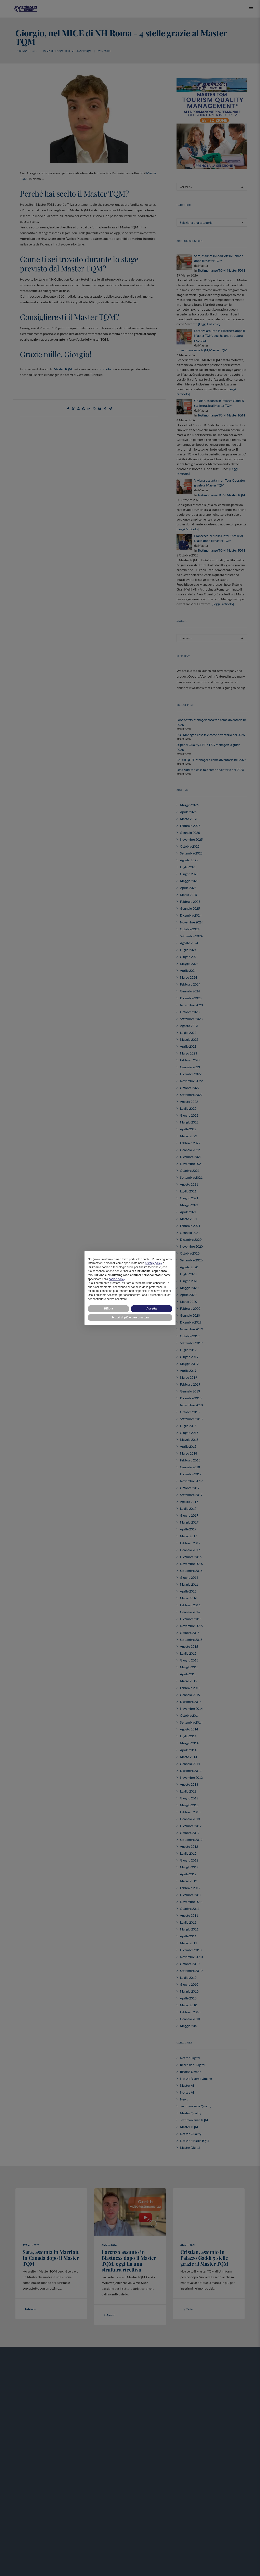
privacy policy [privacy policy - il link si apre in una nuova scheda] (153, 1263)
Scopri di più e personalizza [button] (130, 1317)
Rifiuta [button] (108, 1308)
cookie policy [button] (117, 1279)
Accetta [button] (151, 1308)
